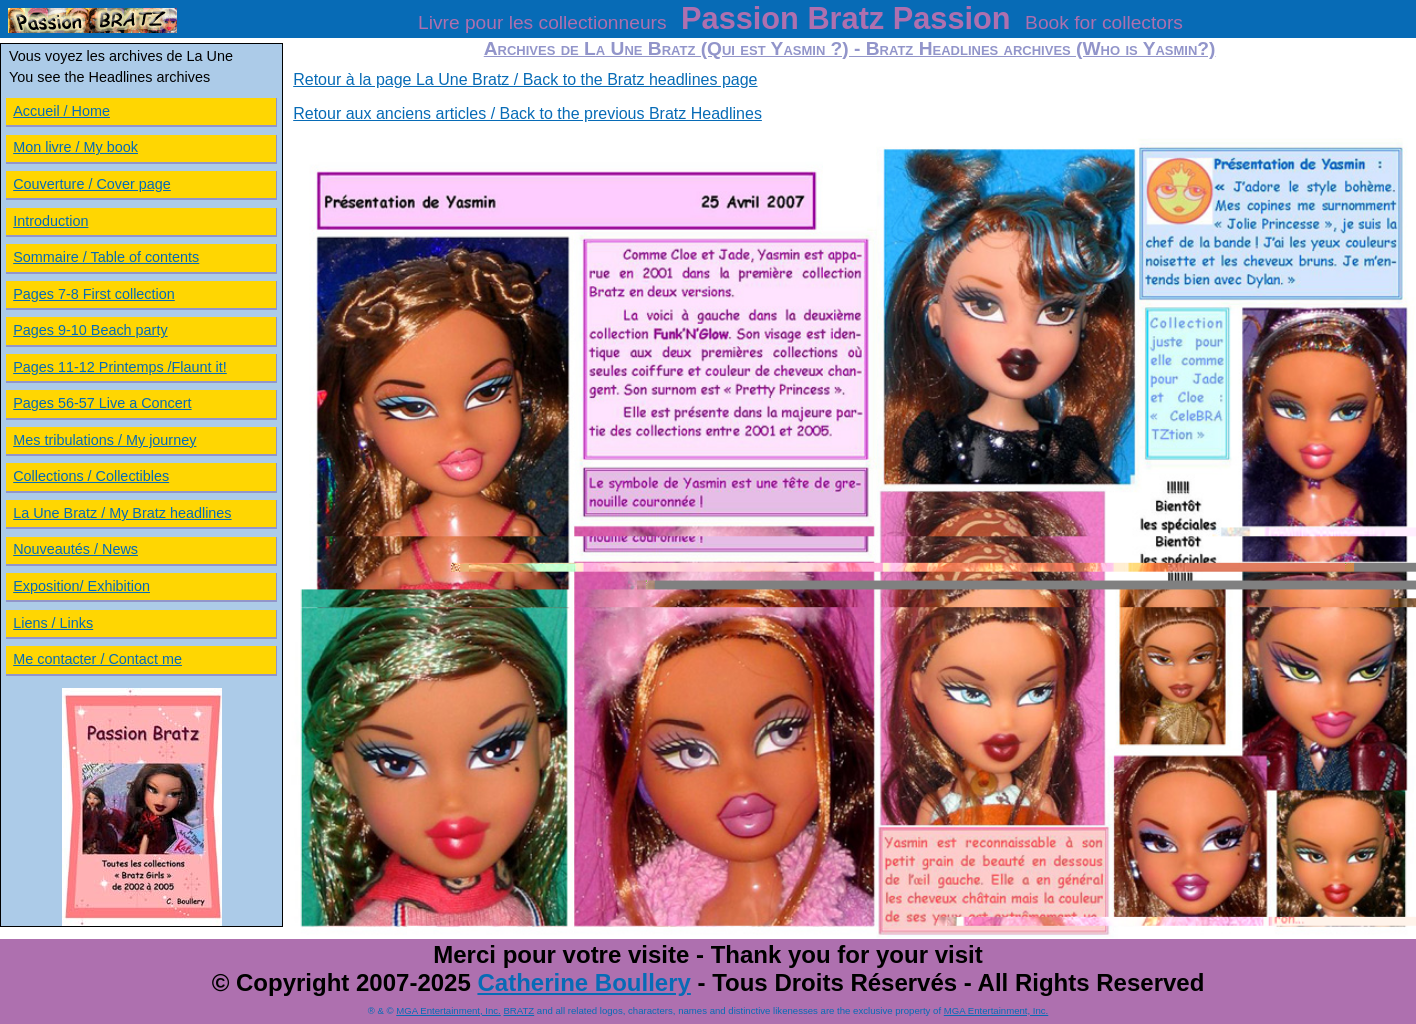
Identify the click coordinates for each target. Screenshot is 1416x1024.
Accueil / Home (61, 111)
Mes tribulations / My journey (104, 440)
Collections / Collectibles (91, 476)
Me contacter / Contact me (97, 659)
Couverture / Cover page (92, 184)
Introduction (50, 221)
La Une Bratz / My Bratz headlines (122, 513)
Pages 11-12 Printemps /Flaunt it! (120, 367)
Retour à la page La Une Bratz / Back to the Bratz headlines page (525, 79)
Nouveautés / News (75, 549)
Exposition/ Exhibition (81, 586)
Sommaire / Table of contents (106, 257)
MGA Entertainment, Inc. (448, 1010)
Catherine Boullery (583, 982)
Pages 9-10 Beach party (90, 330)
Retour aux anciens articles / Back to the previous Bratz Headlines (527, 113)
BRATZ (518, 1010)
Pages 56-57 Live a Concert (102, 403)
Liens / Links (53, 623)
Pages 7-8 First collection (94, 294)
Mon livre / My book (75, 147)
